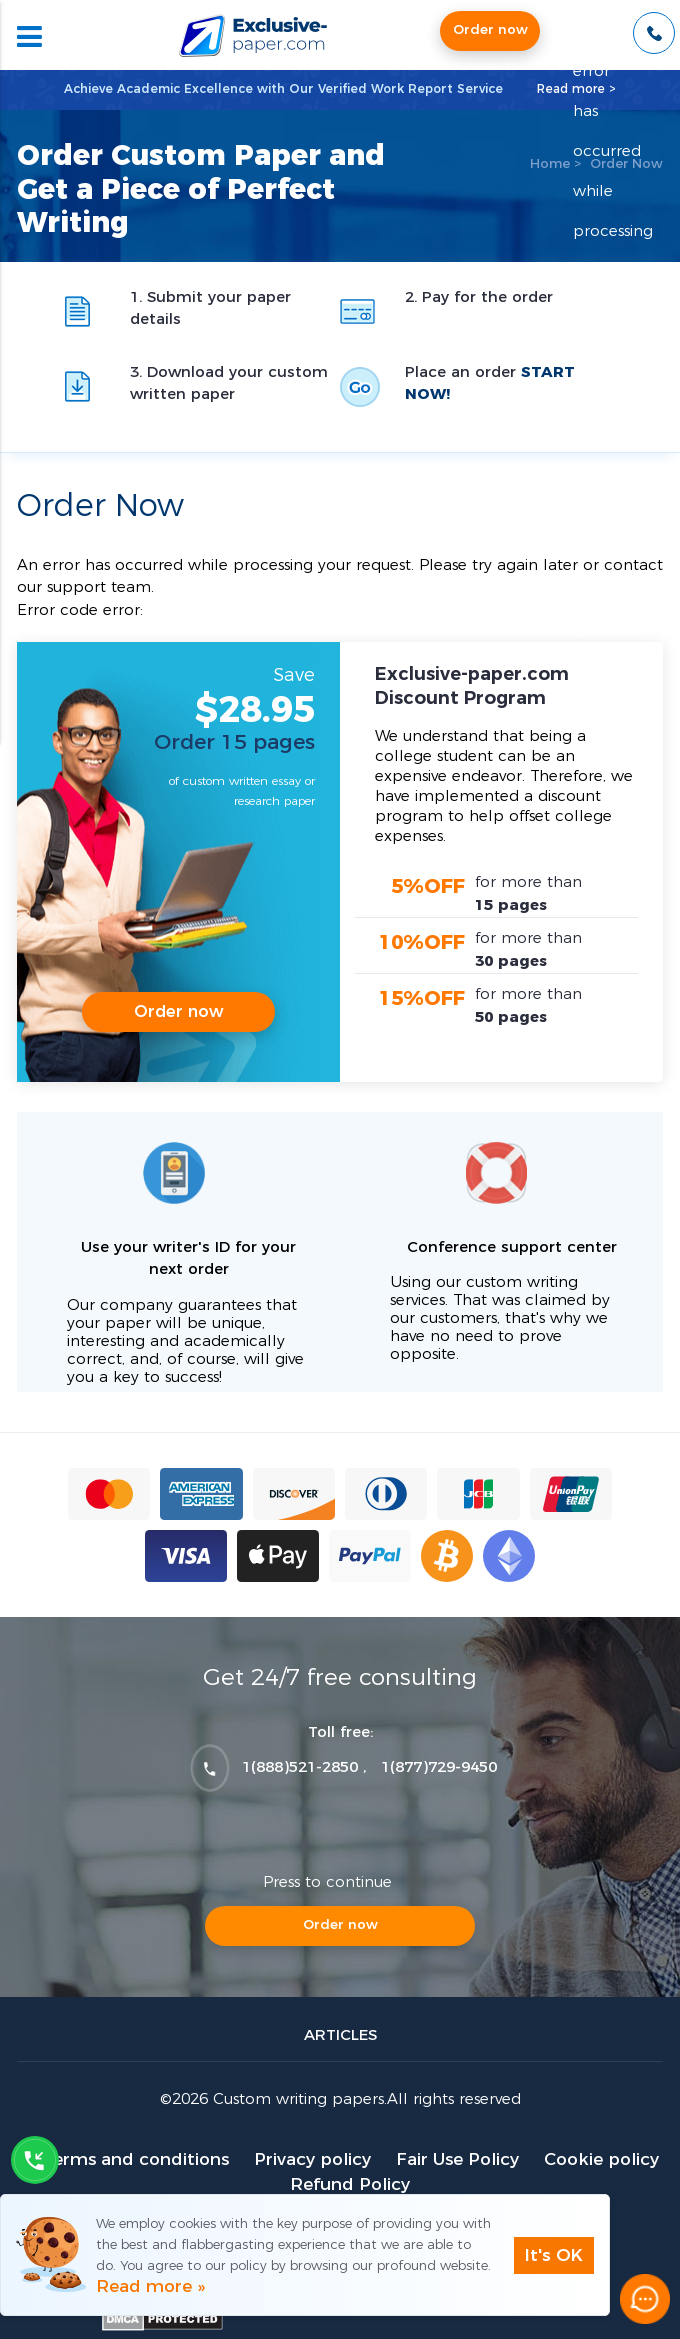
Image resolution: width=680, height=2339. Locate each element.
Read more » (150, 2286)
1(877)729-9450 (439, 1767)
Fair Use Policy (457, 2159)
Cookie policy (601, 2159)
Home (550, 164)
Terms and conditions (135, 2159)
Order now (490, 30)
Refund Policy (350, 2184)
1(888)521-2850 (300, 1767)
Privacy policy (312, 2159)
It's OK (554, 2255)
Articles (340, 2035)
